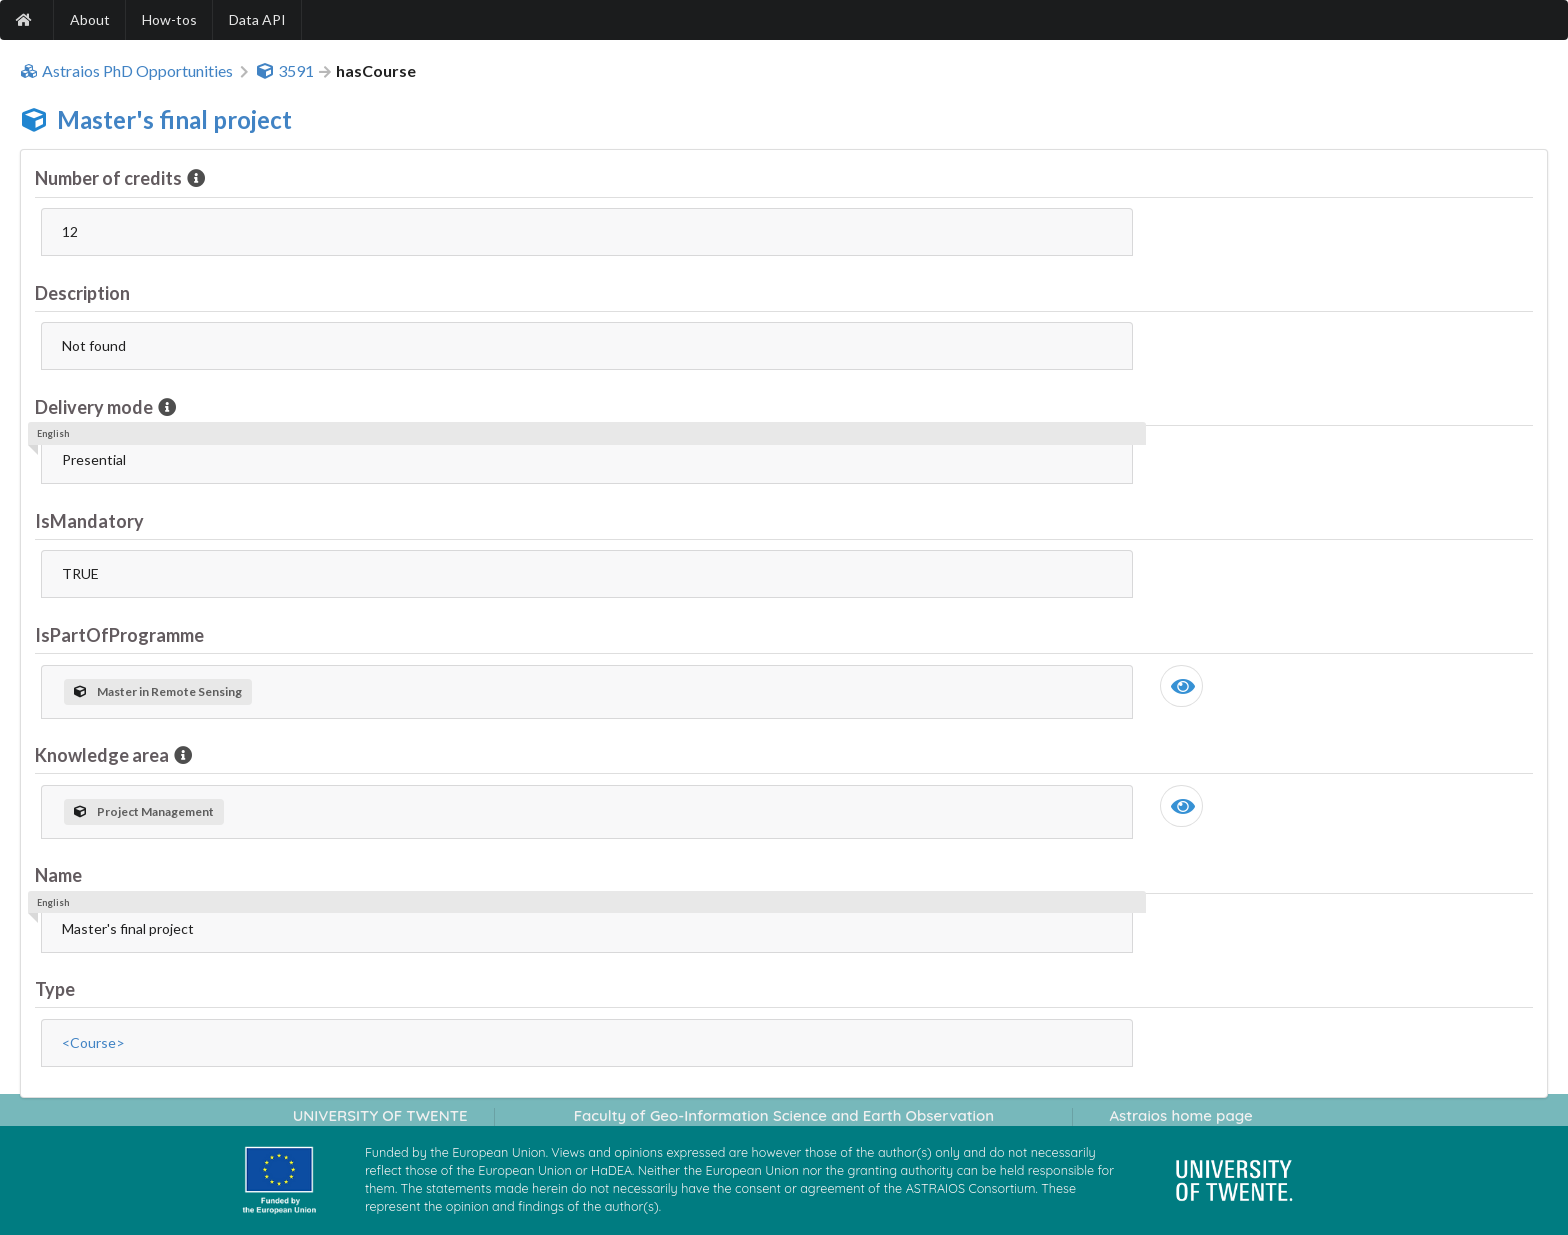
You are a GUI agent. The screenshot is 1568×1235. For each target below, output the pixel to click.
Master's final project (174, 119)
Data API (257, 19)
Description (82, 293)
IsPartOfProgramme (119, 635)
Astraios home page (1180, 1115)
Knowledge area (103, 755)
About (90, 19)
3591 (285, 71)
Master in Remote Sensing (158, 691)
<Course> (93, 1042)
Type (55, 989)
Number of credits (110, 178)
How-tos (169, 19)
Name (58, 875)
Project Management (144, 811)
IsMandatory (89, 521)
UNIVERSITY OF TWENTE (380, 1115)
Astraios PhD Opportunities (126, 71)
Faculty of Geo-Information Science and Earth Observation (784, 1115)
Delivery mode (95, 407)
